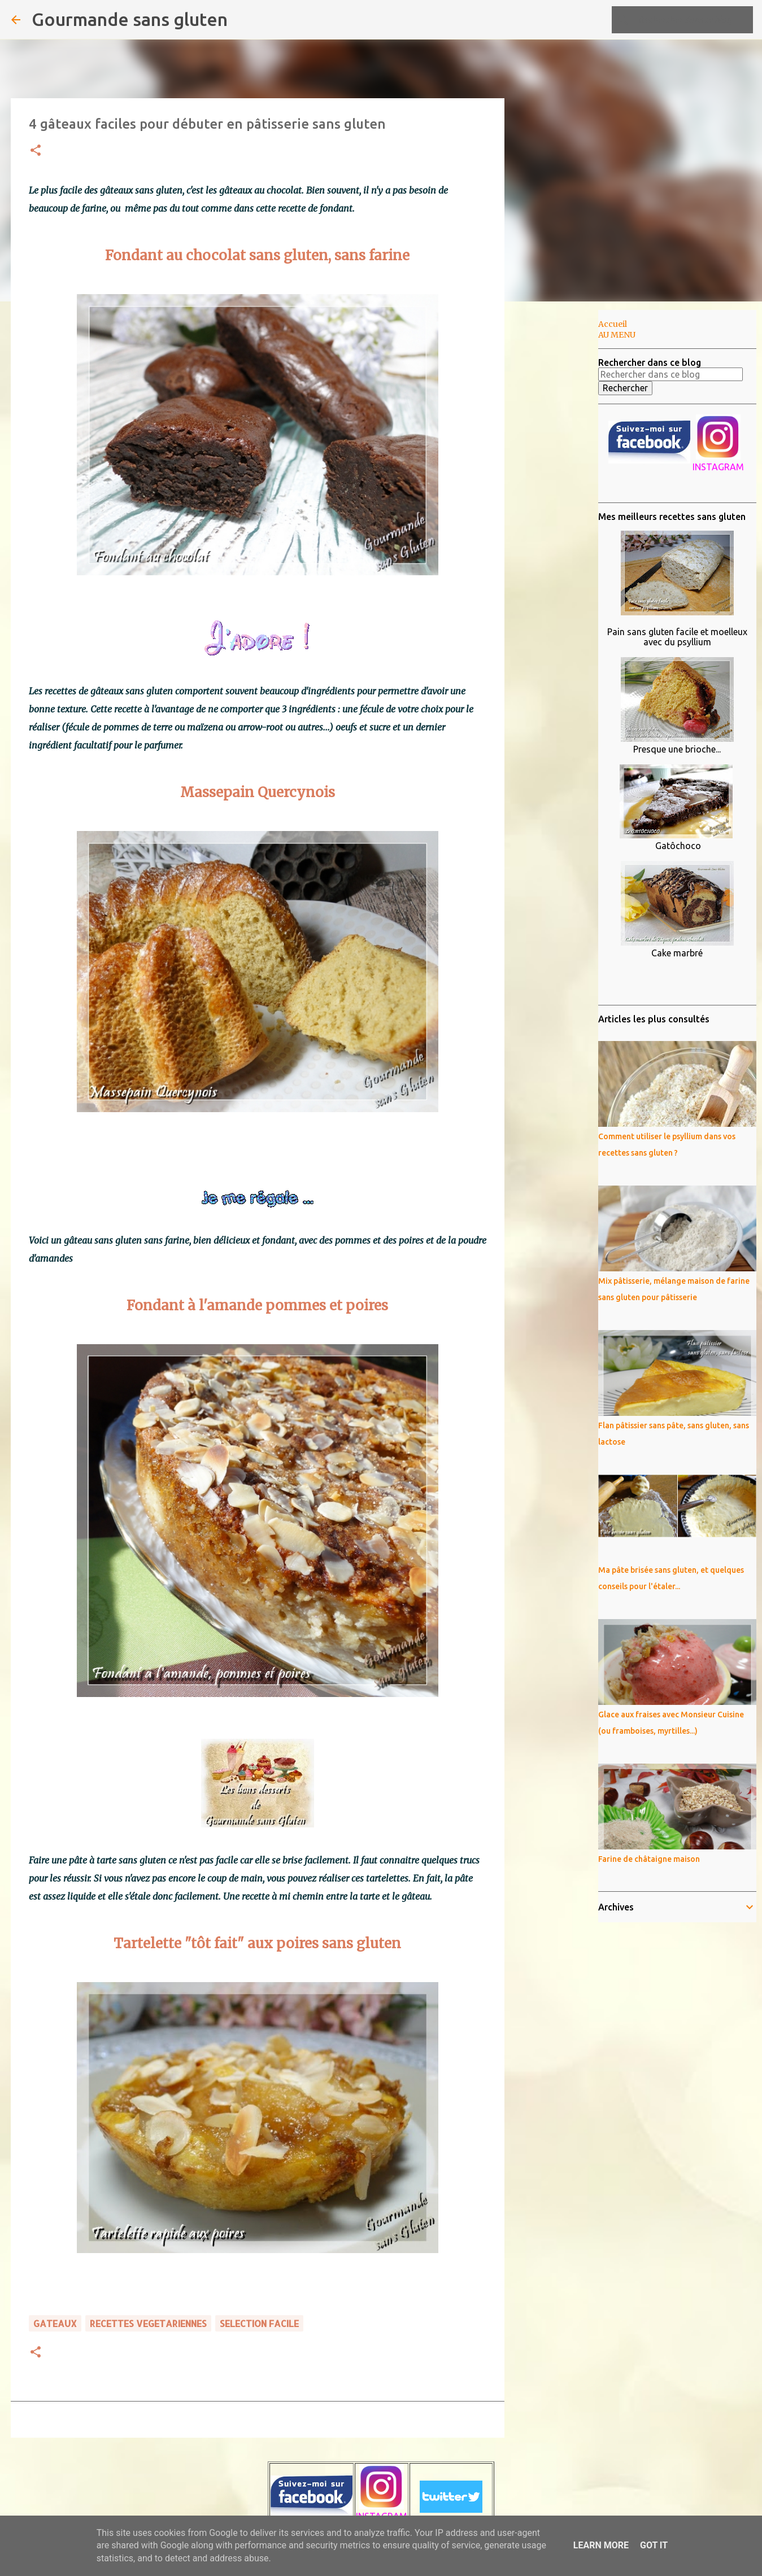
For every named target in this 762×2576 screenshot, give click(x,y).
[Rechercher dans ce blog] (693, 19)
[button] (35, 151)
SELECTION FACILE (259, 2323)
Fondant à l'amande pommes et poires (257, 1305)
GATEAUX (55, 2323)
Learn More (601, 2545)
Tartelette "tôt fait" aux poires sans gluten (257, 1943)
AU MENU (616, 335)
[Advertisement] (562, 487)
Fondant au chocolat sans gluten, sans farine (257, 255)
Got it (654, 2545)
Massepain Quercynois (257, 792)
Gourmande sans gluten (130, 19)
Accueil (612, 324)
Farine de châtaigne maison (649, 1859)
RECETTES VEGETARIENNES (148, 2323)
